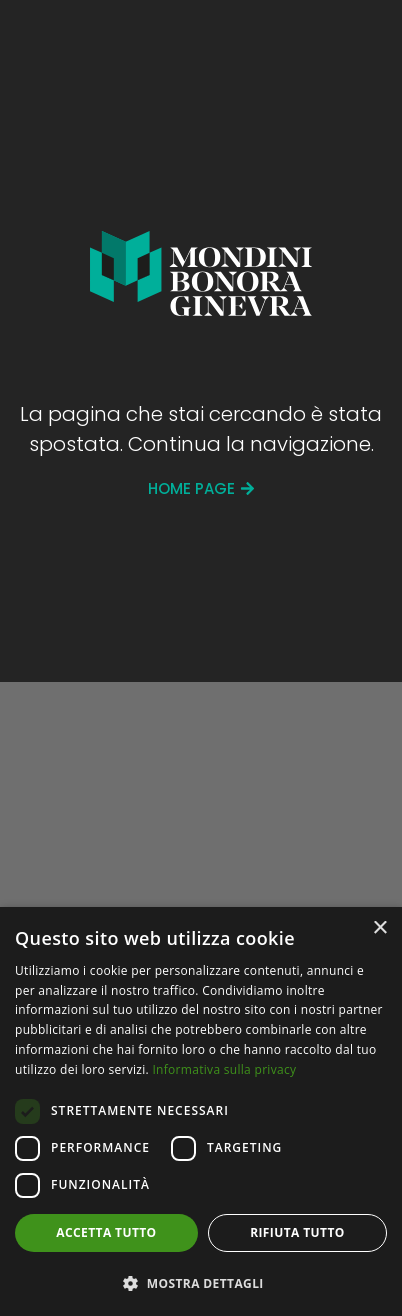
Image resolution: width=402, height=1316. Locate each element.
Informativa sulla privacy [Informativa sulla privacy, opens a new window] (224, 1069)
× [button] (379, 928)
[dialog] (201, 1111)
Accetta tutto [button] (106, 1232)
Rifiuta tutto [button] (297, 1232)
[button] (201, 1283)
